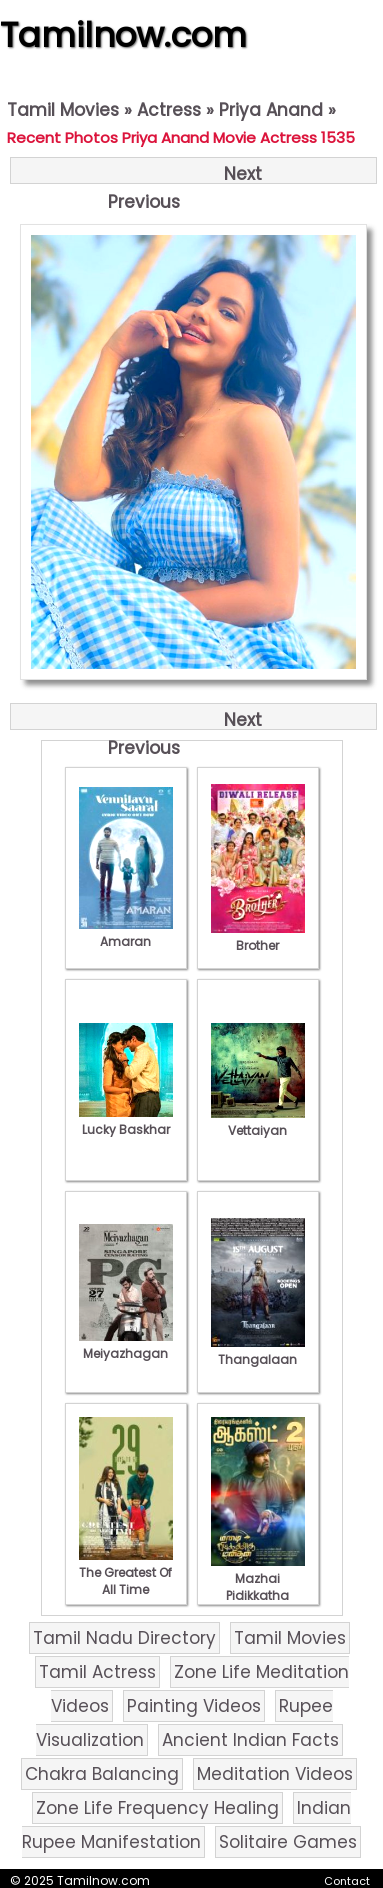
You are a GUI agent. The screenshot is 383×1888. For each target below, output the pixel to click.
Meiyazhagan (126, 1345)
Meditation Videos (275, 1774)
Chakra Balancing (102, 1774)
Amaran (126, 933)
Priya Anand (271, 110)
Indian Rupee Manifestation (186, 1825)
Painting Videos (194, 1706)
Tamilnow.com (123, 35)
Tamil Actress (97, 1672)
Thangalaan (258, 1351)
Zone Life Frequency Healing (157, 1808)
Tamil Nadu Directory (124, 1638)
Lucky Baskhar (126, 1121)
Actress (169, 110)
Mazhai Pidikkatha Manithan (258, 1587)
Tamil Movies (63, 110)
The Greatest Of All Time (126, 1572)
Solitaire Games (288, 1842)
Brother (258, 937)
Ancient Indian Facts (250, 1740)
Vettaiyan (258, 1122)
